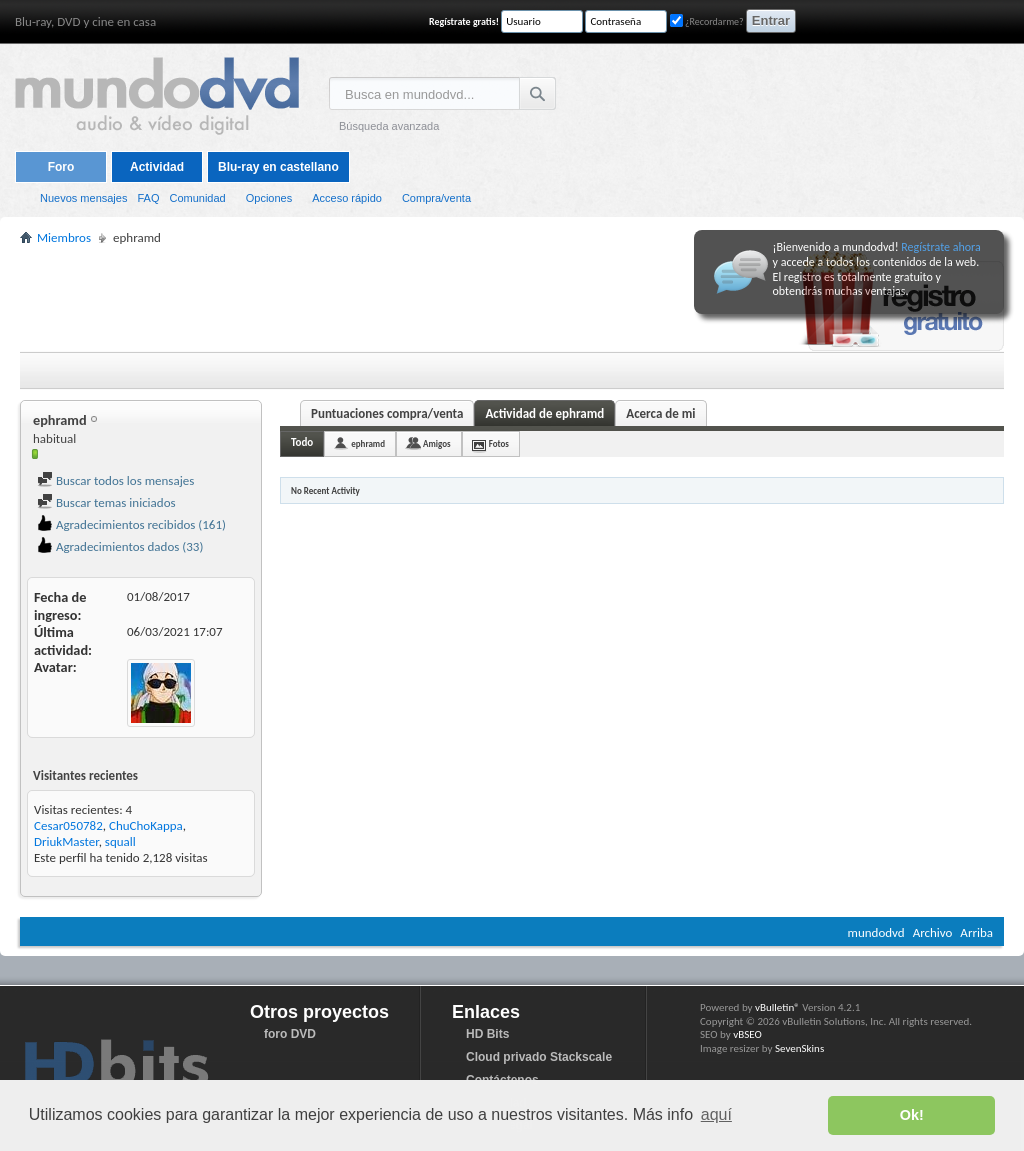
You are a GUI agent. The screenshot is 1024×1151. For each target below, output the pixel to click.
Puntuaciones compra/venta (387, 413)
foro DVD (290, 1034)
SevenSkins (799, 1048)
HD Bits (487, 1034)
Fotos (499, 443)
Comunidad (197, 198)
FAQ (148, 198)
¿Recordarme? (707, 21)
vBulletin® (777, 1007)
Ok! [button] (912, 1115)
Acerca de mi (660, 413)
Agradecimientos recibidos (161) (131, 524)
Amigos (437, 443)
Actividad (157, 167)
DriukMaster (66, 841)
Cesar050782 (68, 825)
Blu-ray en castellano (278, 167)
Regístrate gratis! (464, 21)
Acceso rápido (347, 198)
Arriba (976, 932)
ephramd (368, 443)
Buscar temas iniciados (106, 502)
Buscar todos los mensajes (115, 480)
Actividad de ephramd (544, 413)
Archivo (933, 932)
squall (120, 841)
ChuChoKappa (146, 825)
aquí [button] (716, 1114)
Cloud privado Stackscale (539, 1057)
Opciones (269, 198)
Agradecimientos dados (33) (120, 546)
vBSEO (747, 1034)
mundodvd (876, 932)
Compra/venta (436, 198)
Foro (61, 167)
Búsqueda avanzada (389, 126)
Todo (302, 442)
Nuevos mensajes (83, 198)
